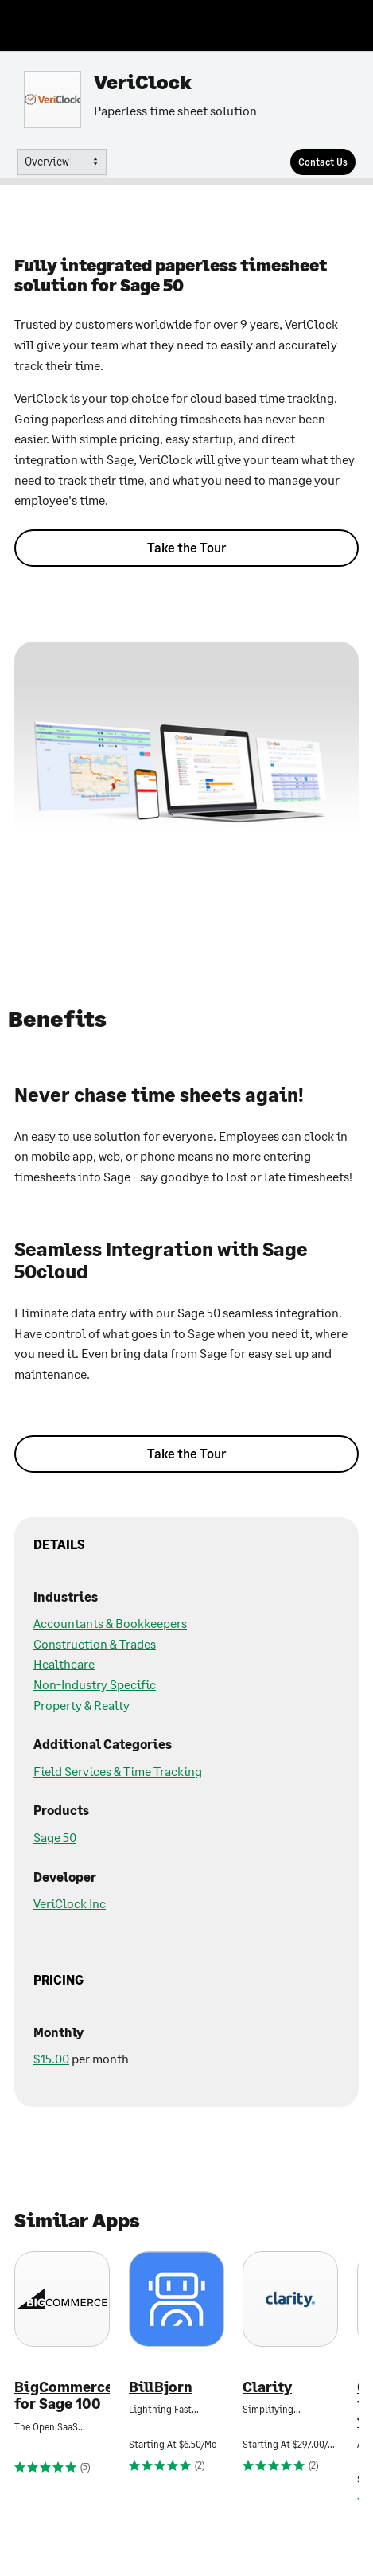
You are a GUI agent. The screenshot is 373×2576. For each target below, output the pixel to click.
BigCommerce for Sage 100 (62, 2396)
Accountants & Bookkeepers (110, 1622)
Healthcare (64, 1663)
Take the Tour (186, 547)
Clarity (267, 2387)
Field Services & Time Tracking (117, 1770)
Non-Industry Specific (94, 1684)
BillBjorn (160, 2387)
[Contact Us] (323, 162)
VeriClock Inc (69, 1903)
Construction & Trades (94, 1643)
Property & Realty (81, 1704)
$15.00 (51, 2058)
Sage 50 (54, 1836)
